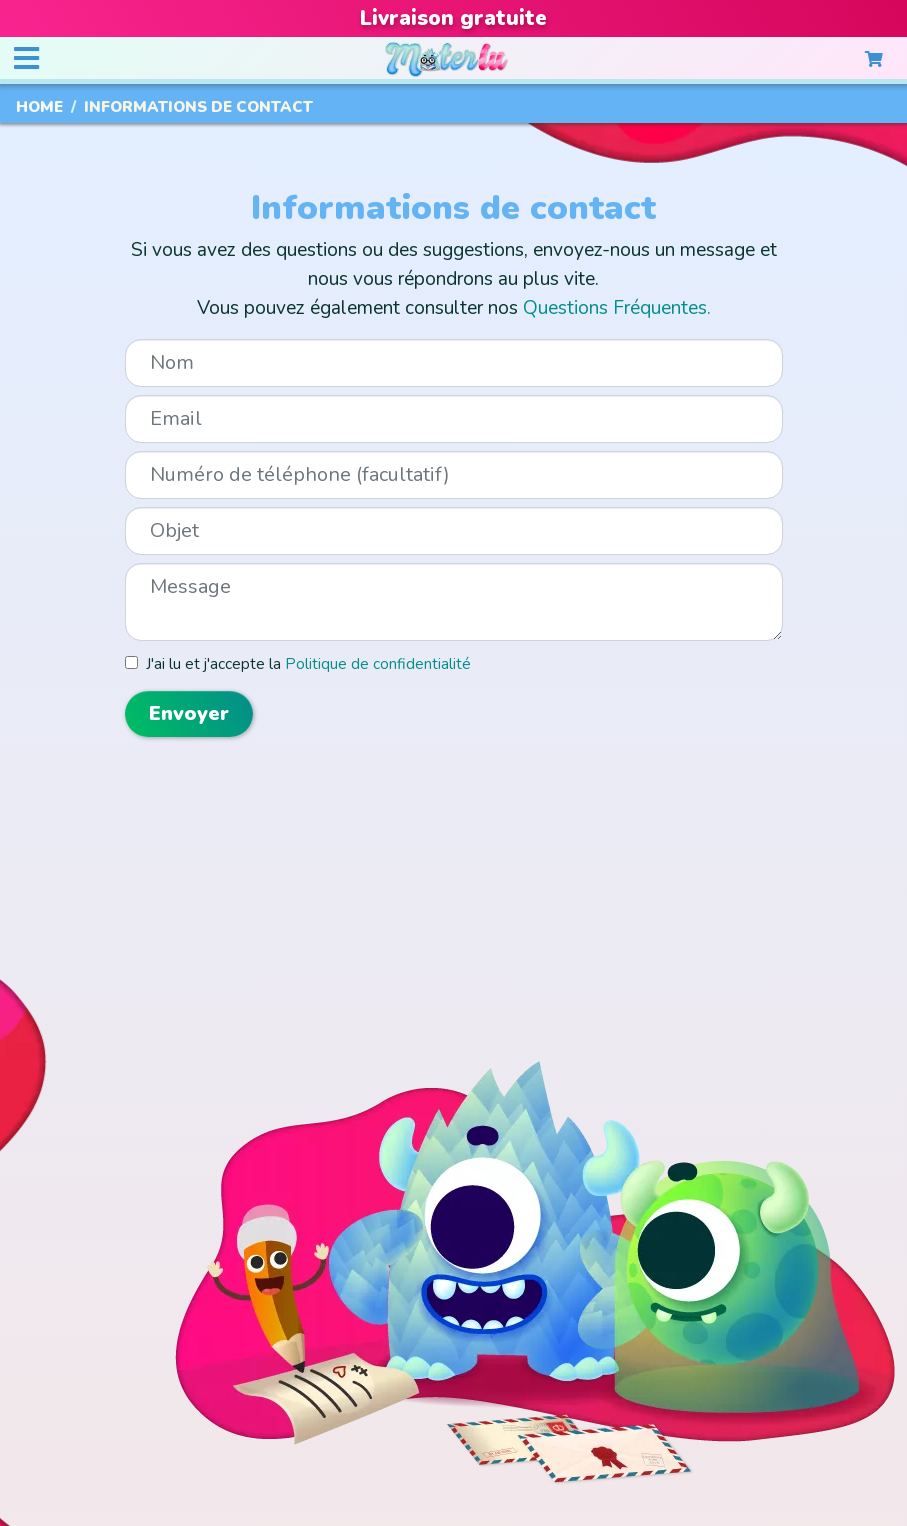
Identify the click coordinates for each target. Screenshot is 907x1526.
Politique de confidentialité (378, 663)
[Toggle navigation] (26, 59)
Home (39, 107)
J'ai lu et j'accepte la (304, 663)
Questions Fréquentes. (617, 308)
